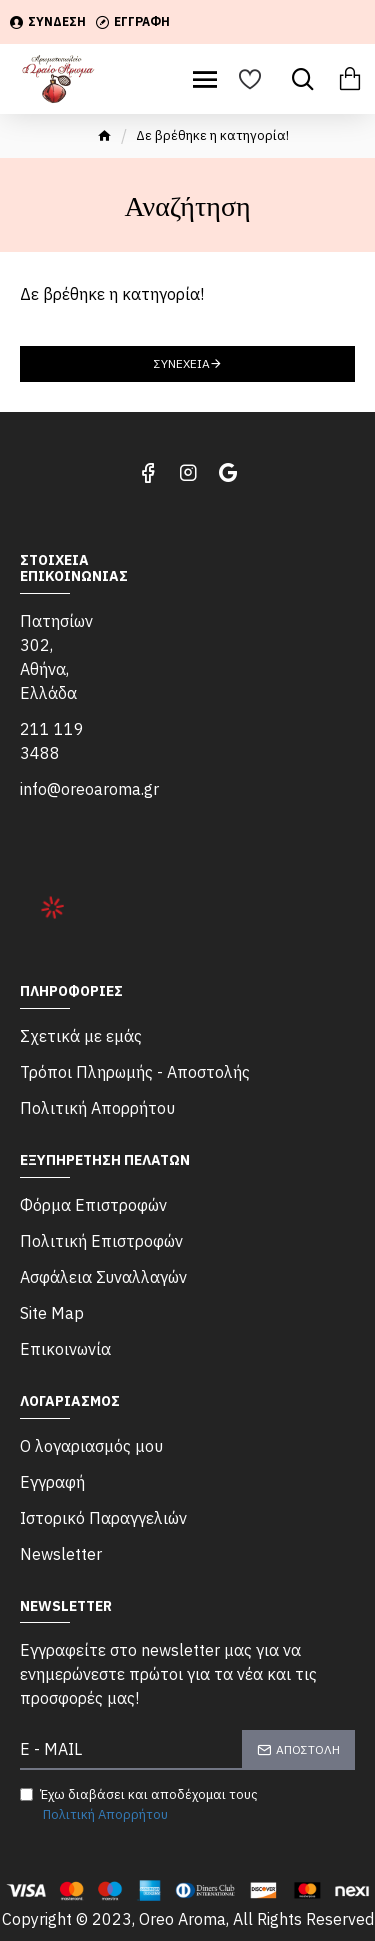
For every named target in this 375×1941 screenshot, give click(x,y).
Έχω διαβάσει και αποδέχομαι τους (139, 1805)
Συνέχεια (182, 363)
